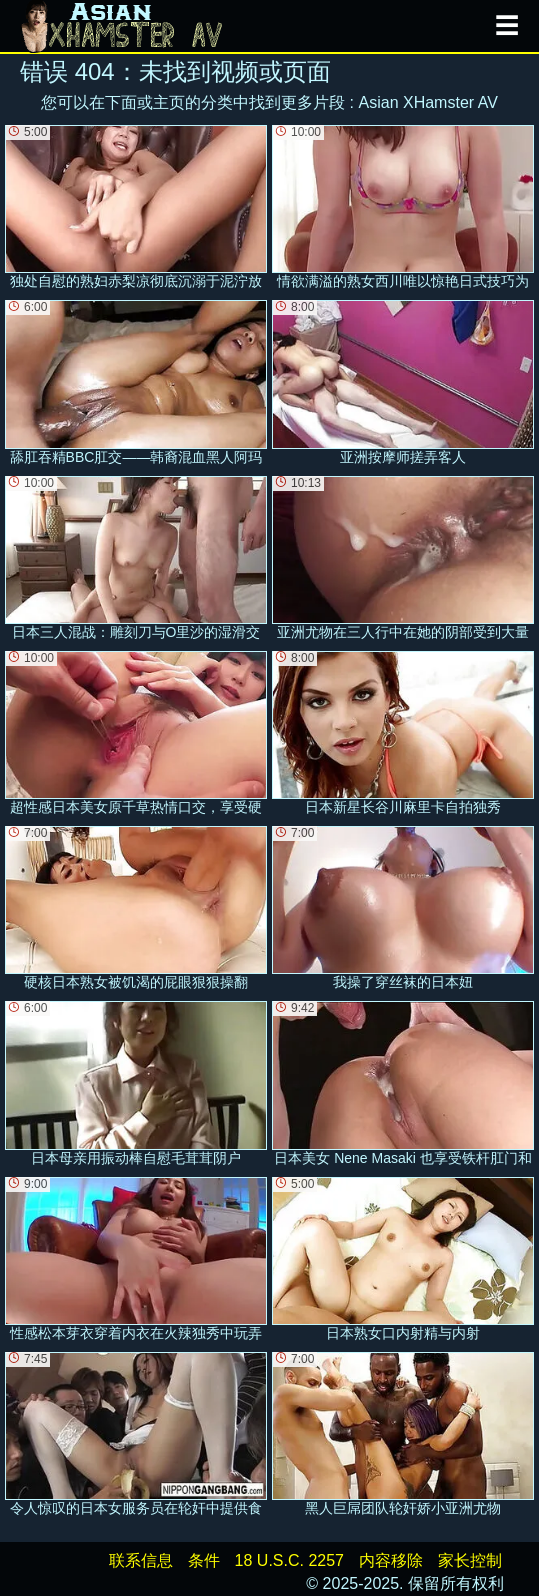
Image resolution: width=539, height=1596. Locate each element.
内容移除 (391, 1560)
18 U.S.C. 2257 (289, 1560)
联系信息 (141, 1560)
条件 (204, 1560)
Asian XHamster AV (428, 102)
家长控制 (470, 1560)
